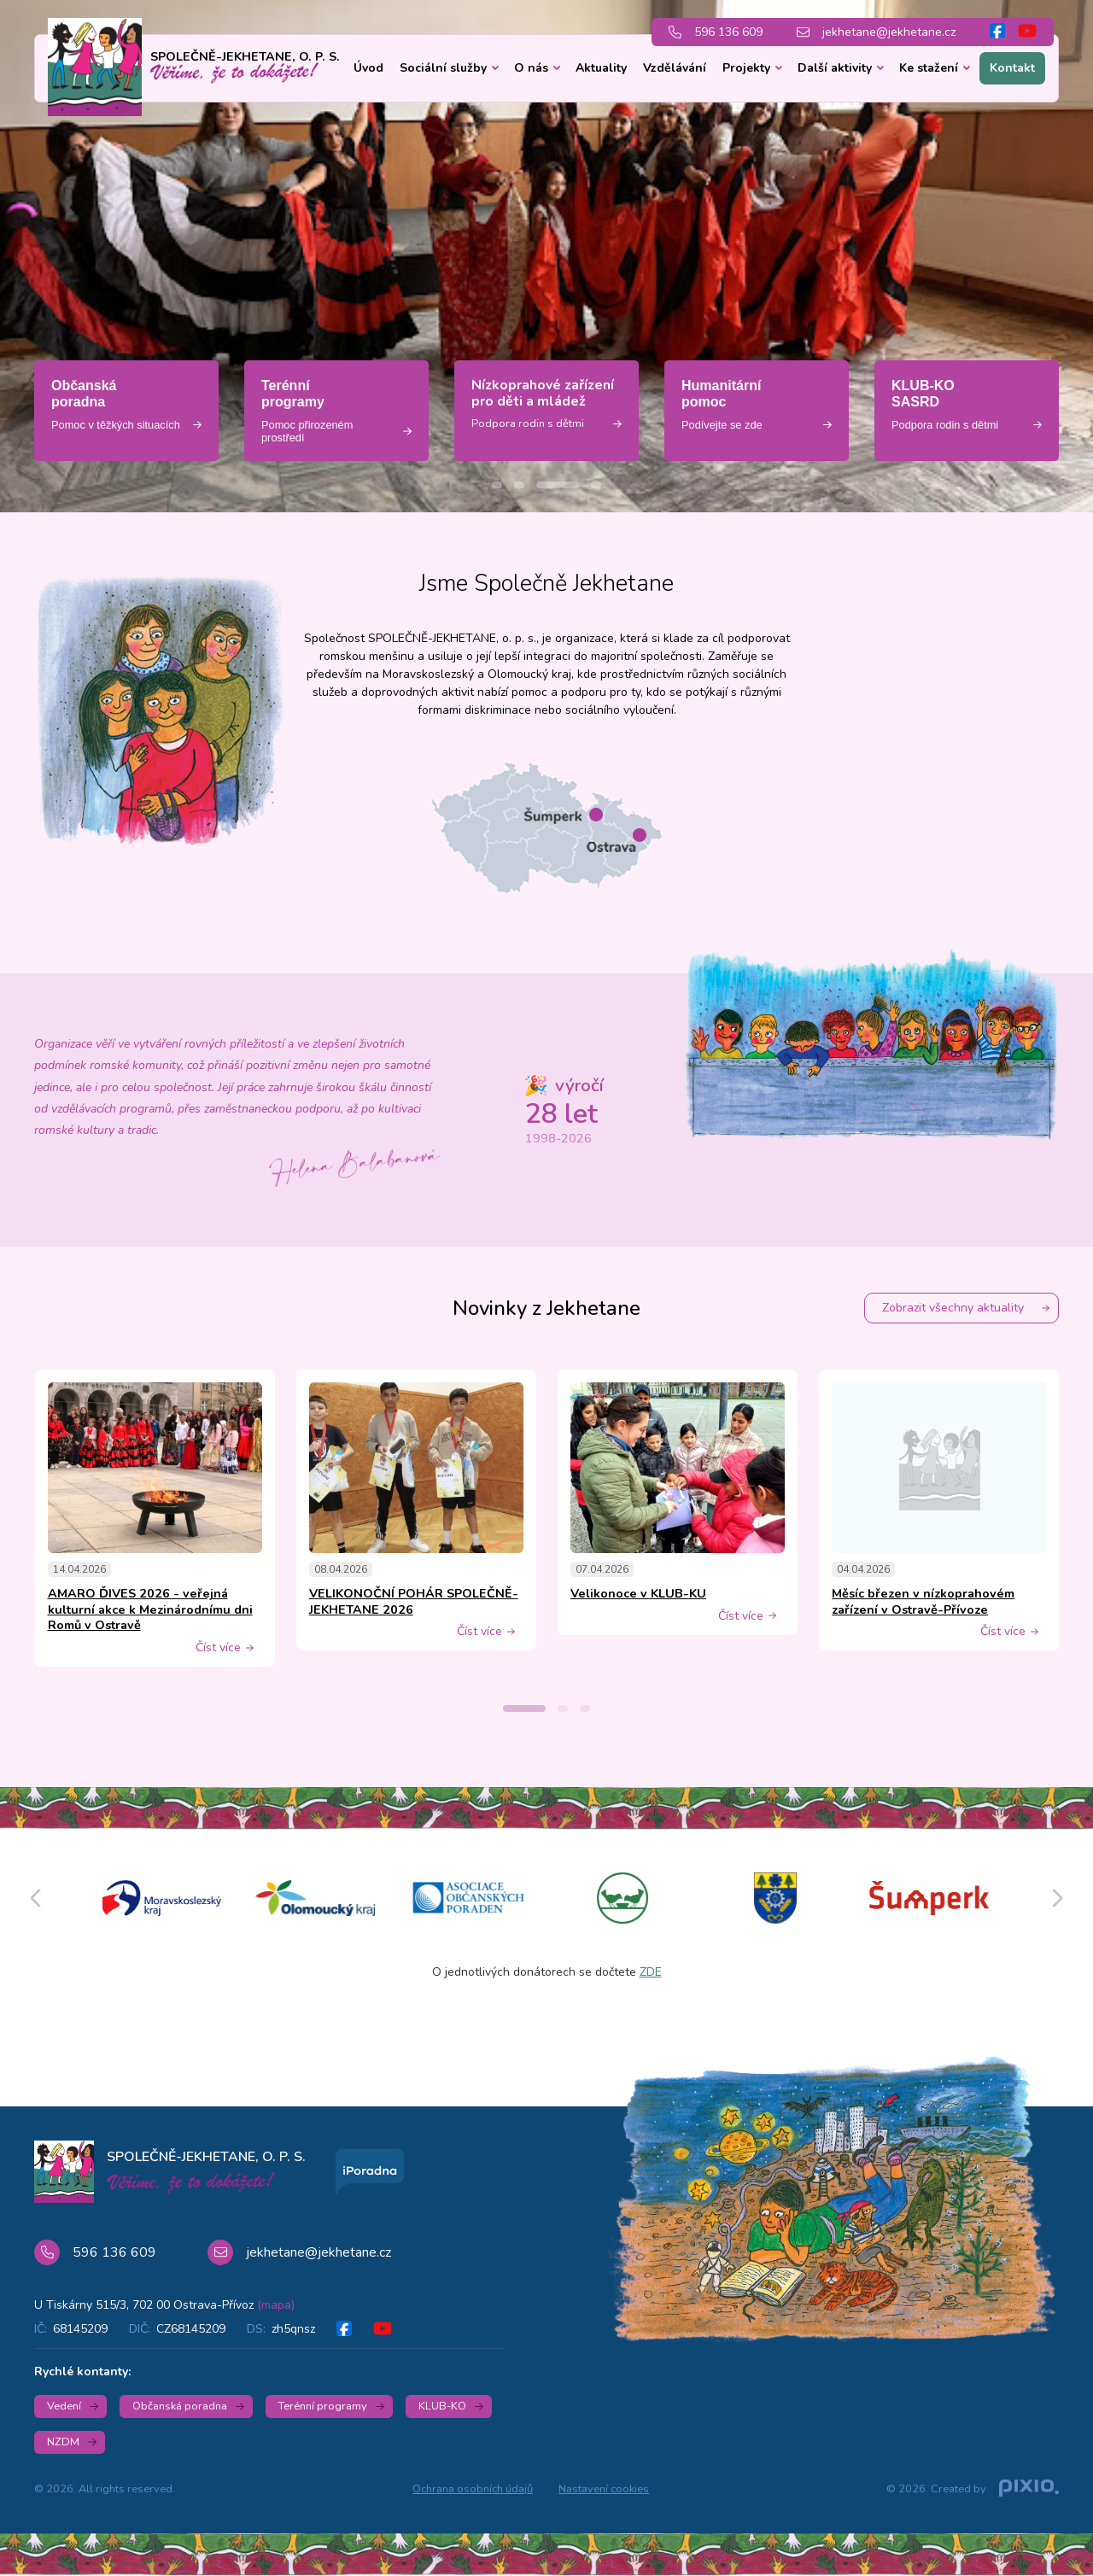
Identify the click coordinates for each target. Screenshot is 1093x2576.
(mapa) (276, 2305)
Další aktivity (835, 68)
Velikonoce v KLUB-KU (638, 1593)
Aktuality (601, 68)
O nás (531, 68)
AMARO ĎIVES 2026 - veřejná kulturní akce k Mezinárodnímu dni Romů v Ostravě (150, 1609)
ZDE (651, 1972)
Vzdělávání (674, 68)
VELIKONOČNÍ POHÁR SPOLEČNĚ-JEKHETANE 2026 (413, 1601)
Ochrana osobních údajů (472, 2489)
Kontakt (1012, 68)
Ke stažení (928, 68)
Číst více (218, 1648)
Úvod (368, 68)
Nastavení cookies (603, 2489)
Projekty (746, 68)
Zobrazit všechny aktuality (953, 1308)
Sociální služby (443, 68)
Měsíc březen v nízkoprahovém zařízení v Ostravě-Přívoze (923, 1601)
